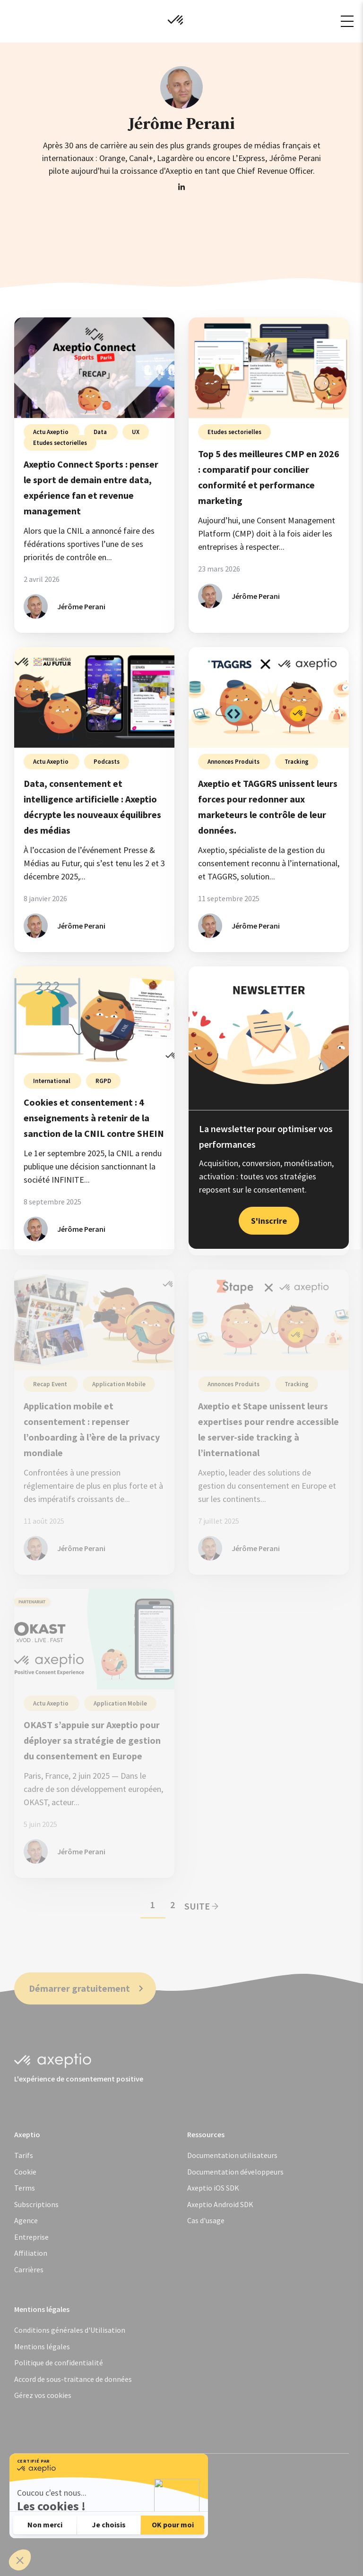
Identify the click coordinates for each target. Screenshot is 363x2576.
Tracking (297, 762)
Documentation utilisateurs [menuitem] (232, 2155)
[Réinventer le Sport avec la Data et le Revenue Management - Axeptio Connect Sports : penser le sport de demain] (94, 367)
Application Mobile (119, 1384)
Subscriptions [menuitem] (36, 2204)
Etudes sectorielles (60, 443)
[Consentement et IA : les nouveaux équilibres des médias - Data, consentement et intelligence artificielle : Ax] (94, 697)
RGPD (103, 1081)
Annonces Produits (234, 762)
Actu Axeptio (51, 432)
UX (135, 432)
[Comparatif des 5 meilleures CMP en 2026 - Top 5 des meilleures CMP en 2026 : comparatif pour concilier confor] (269, 367)
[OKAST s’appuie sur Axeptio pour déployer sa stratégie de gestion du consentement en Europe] (94, 1639)
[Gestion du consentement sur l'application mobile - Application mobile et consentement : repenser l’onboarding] (94, 1320)
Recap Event (51, 1384)
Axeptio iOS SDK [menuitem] (213, 2187)
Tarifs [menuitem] (23, 2155)
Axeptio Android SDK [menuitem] (220, 2204)
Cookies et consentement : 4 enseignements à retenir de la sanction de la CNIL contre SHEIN (94, 1117)
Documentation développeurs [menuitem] (235, 2171)
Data (101, 432)
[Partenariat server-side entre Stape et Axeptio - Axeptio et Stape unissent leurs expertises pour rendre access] (269, 1320)
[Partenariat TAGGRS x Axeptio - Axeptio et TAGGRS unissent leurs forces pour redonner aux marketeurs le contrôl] (269, 697)
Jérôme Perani (81, 606)
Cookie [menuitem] (25, 2171)
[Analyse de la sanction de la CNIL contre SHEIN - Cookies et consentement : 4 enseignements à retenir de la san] (94, 1016)
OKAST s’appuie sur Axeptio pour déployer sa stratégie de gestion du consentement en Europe (92, 1740)
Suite (201, 1906)
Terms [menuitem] (24, 2187)
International (52, 1081)
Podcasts (107, 762)
